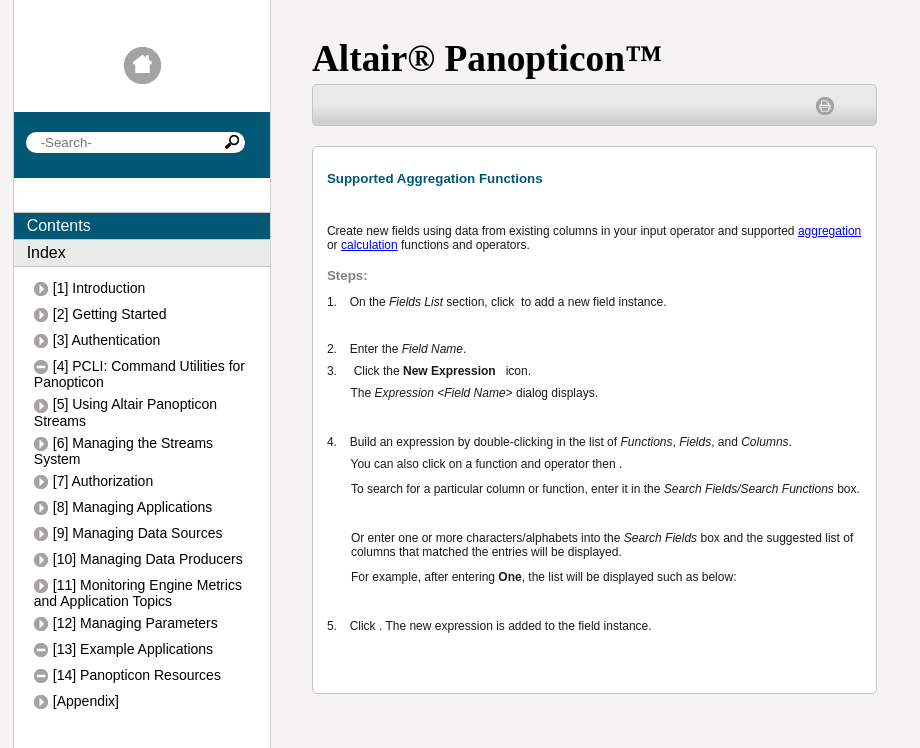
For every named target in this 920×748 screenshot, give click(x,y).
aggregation (829, 231)
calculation (369, 245)
